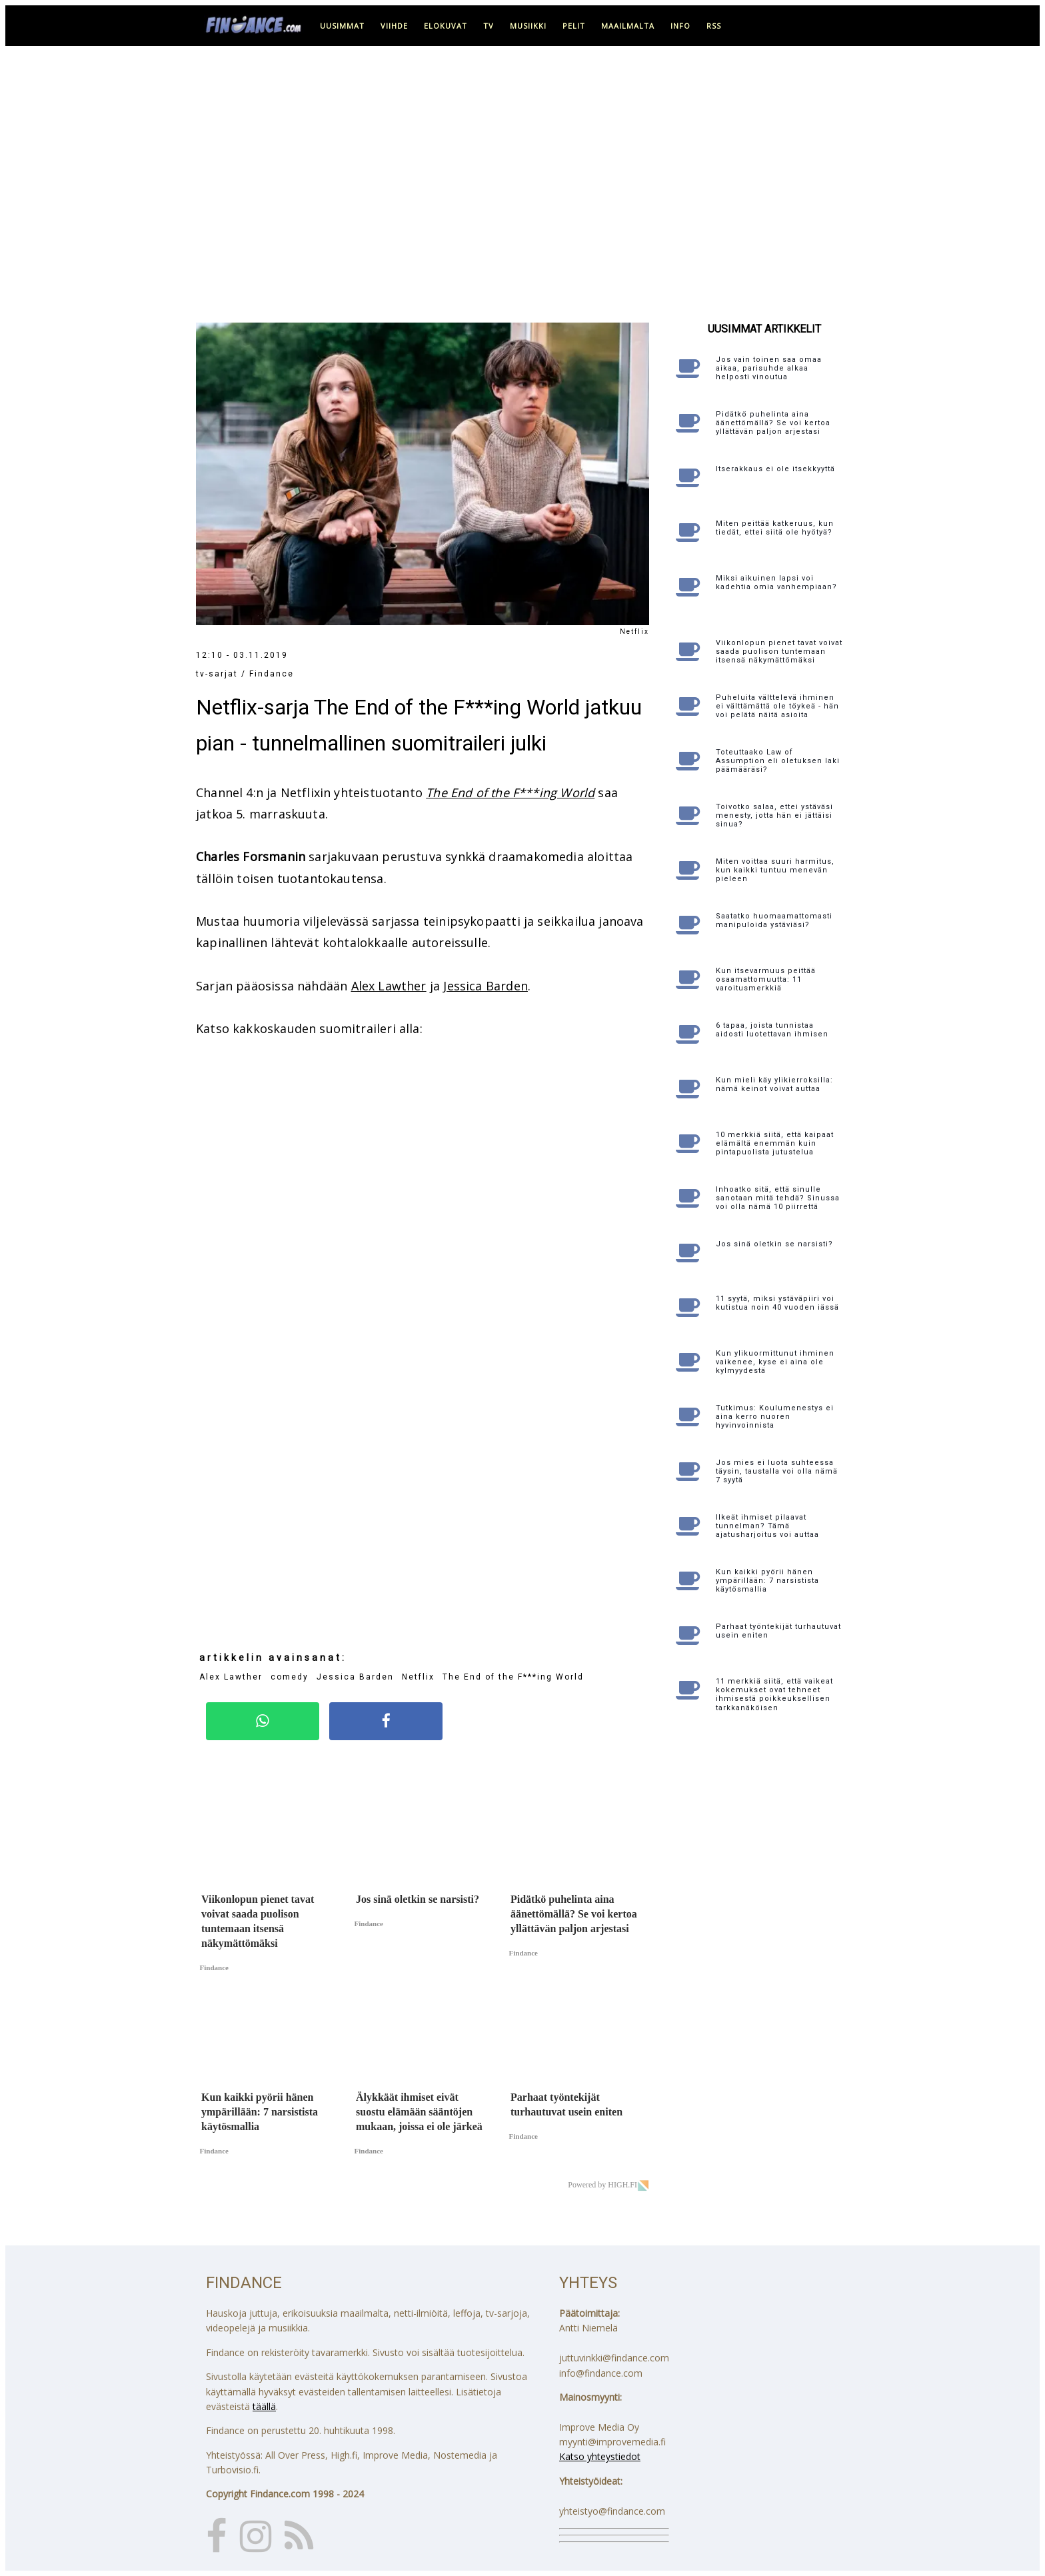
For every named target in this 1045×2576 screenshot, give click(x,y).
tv (488, 26)
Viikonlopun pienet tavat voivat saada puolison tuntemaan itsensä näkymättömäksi (779, 651)
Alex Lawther (389, 986)
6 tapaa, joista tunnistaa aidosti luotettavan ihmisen (772, 1029)
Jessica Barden (485, 986)
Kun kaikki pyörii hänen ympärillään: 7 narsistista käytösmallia (767, 1581)
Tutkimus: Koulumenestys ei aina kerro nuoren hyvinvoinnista (775, 1417)
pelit (573, 26)
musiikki (528, 26)
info (680, 26)
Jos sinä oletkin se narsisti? (774, 1244)
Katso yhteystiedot (599, 2456)
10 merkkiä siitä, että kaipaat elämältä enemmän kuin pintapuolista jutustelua (775, 1143)
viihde (394, 26)
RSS (713, 26)
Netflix (418, 1677)
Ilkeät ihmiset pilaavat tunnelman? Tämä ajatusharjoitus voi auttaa (767, 1526)
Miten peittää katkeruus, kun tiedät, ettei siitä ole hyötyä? (775, 528)
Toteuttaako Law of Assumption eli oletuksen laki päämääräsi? (778, 761)
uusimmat (342, 26)
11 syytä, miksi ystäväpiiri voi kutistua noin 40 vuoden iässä (777, 1303)
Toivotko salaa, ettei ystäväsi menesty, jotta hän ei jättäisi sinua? (774, 815)
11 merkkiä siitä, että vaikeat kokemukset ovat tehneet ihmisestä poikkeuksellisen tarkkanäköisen (774, 1694)
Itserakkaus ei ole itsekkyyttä (775, 469)
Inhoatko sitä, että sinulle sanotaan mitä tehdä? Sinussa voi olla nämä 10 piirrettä (778, 1198)
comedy (290, 1677)
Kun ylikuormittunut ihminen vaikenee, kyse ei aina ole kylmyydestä (775, 1362)
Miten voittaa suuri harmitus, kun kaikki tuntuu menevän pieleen (775, 870)
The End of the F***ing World (510, 792)
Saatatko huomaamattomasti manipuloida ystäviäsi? (774, 920)
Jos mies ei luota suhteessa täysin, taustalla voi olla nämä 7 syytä (777, 1471)
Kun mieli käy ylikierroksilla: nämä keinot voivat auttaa (774, 1084)
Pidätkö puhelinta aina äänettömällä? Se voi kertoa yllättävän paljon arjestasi (773, 423)
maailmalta (627, 26)
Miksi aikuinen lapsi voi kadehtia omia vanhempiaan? (776, 582)
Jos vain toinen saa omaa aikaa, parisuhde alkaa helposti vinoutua (769, 368)
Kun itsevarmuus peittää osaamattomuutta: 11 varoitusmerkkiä (766, 979)
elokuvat (445, 26)
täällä (264, 2406)
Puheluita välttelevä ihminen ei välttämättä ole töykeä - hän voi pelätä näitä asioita (777, 706)
